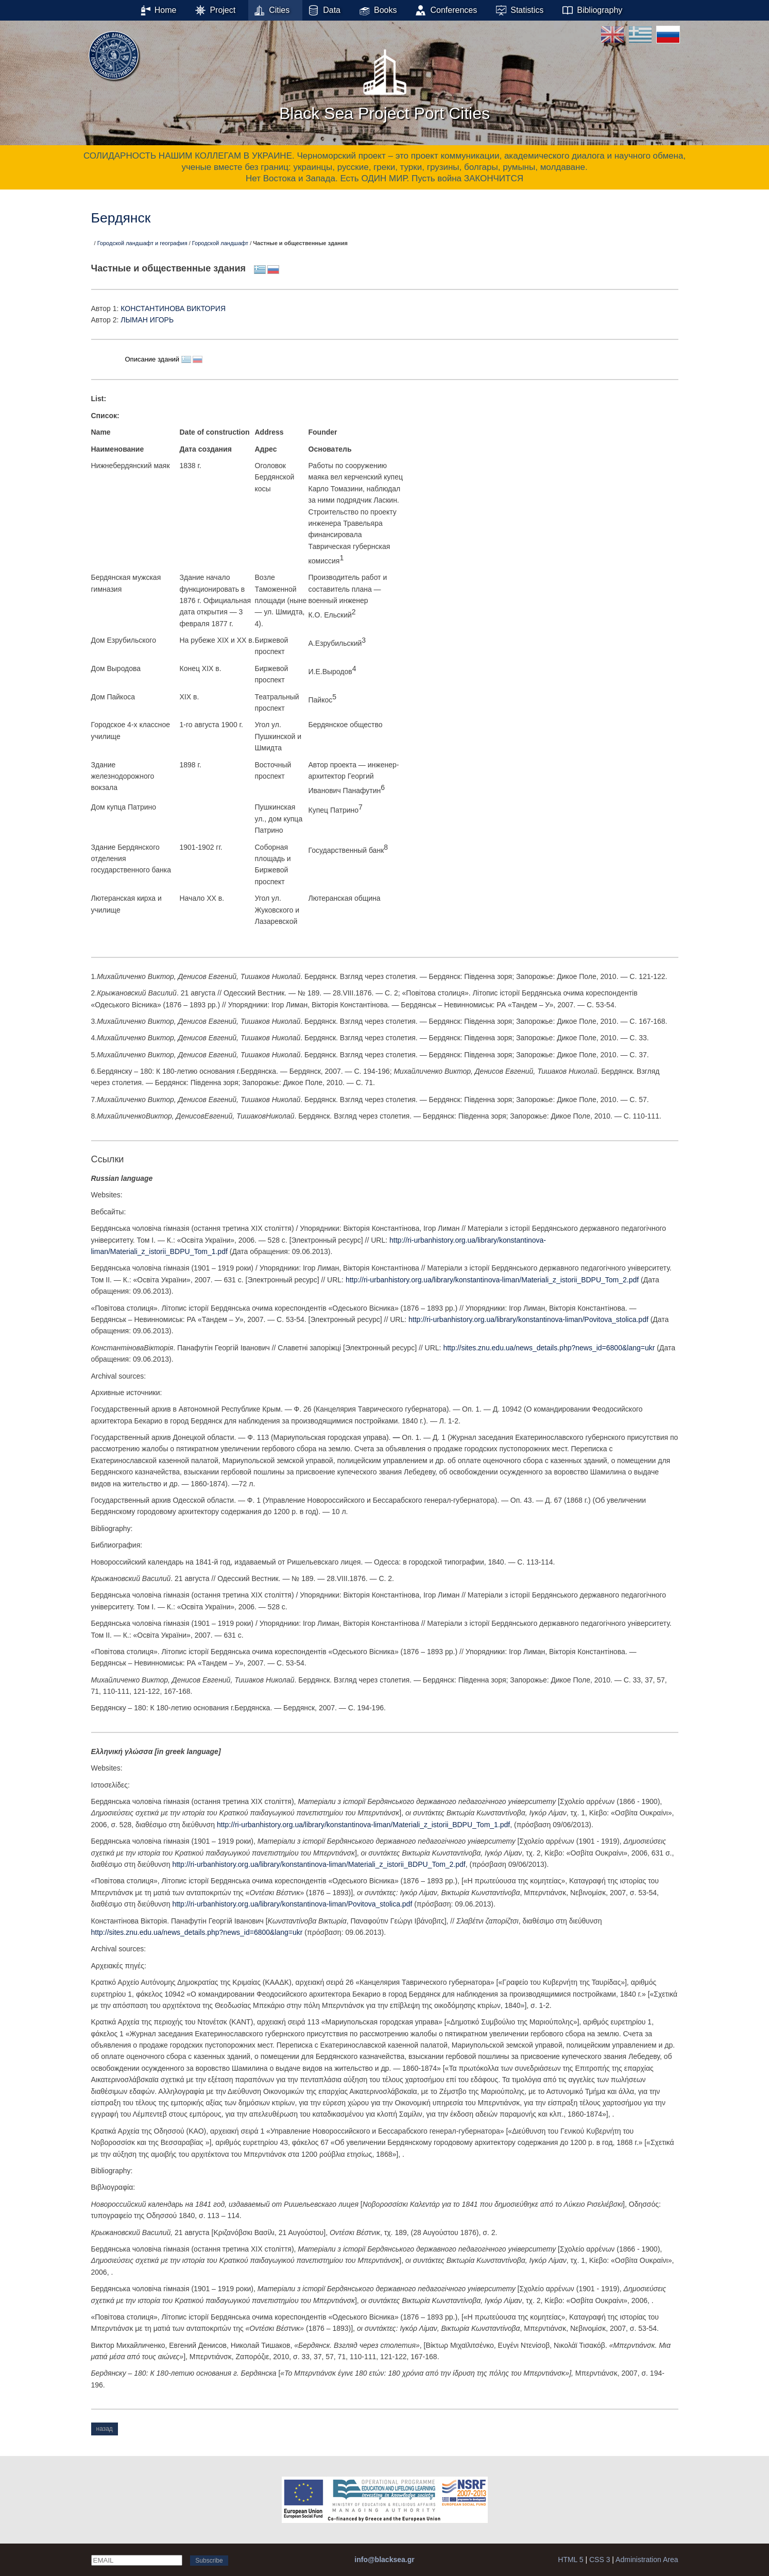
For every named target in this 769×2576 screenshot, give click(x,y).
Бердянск (121, 218)
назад (104, 2428)
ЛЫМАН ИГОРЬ (147, 320)
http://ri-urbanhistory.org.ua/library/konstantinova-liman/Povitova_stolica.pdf (528, 1319)
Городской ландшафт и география (142, 243)
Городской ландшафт (220, 243)
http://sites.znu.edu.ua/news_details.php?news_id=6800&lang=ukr (549, 1348)
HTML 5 (570, 2559)
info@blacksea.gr (384, 2559)
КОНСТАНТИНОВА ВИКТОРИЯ (173, 308)
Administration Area (647, 2559)
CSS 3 (599, 2559)
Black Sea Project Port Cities (384, 82)
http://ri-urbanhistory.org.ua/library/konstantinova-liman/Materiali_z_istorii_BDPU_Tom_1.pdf (363, 1825)
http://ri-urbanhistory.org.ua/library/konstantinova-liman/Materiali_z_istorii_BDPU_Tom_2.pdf (492, 1280)
